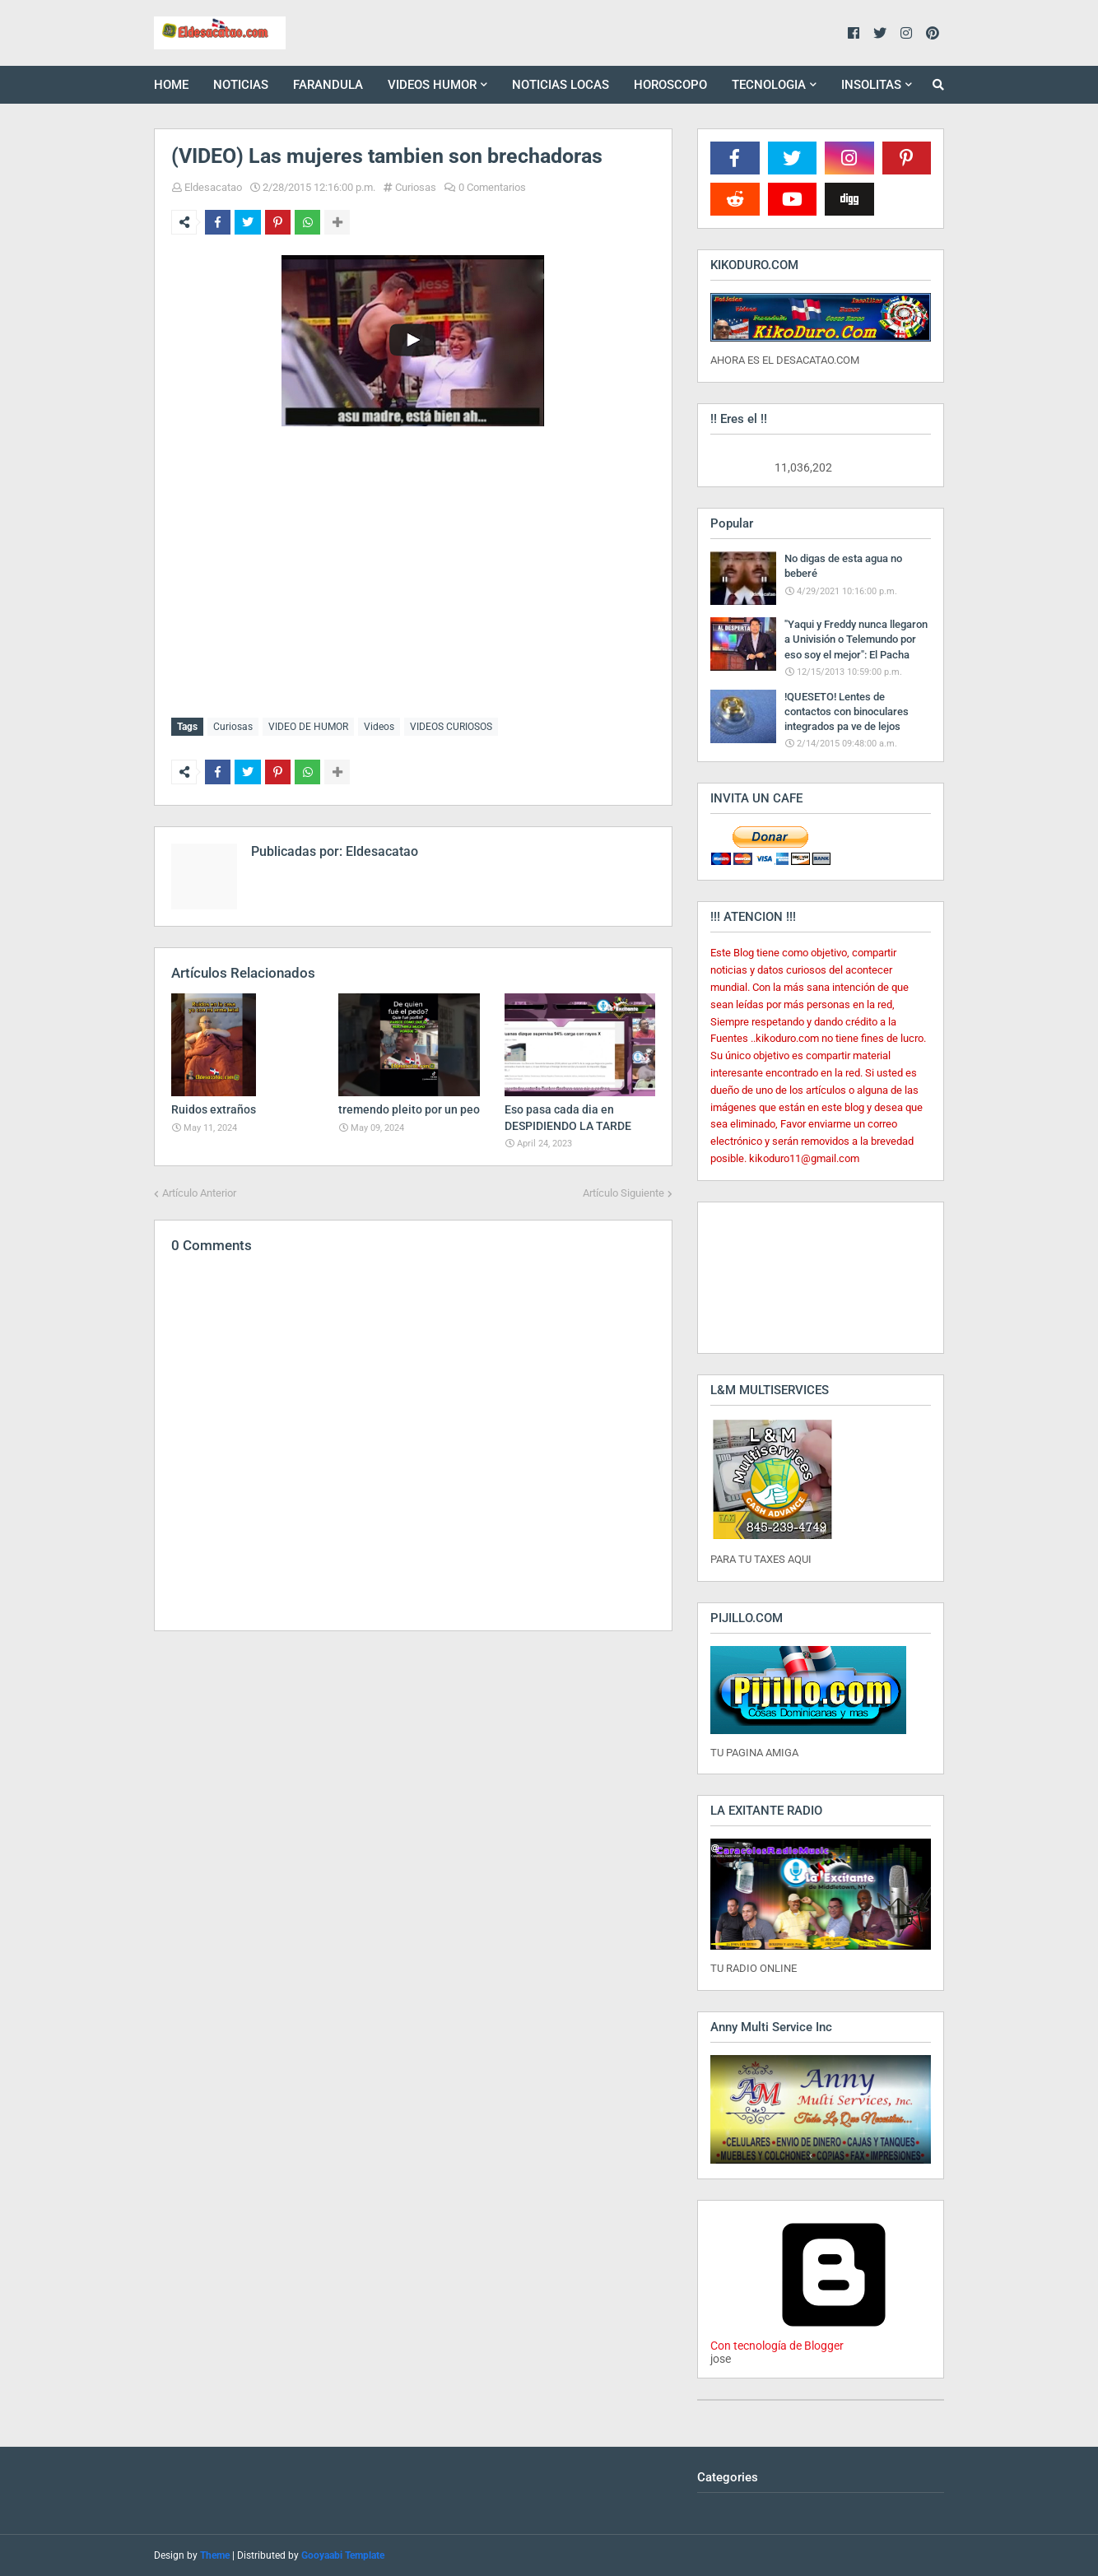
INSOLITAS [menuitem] (871, 84)
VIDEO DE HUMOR (308, 726)
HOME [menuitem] (171, 84)
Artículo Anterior (199, 1189)
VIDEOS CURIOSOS (451, 726)
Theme (215, 2555)
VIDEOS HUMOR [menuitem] (432, 84)
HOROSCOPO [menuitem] (670, 84)
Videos (379, 726)
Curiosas (415, 187)
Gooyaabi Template (342, 2555)
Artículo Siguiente (623, 1189)
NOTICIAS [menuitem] (240, 84)
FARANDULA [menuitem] (328, 84)
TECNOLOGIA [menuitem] (769, 84)
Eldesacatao (213, 187)
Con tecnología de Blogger (833, 2339)
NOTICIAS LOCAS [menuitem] (560, 84)
